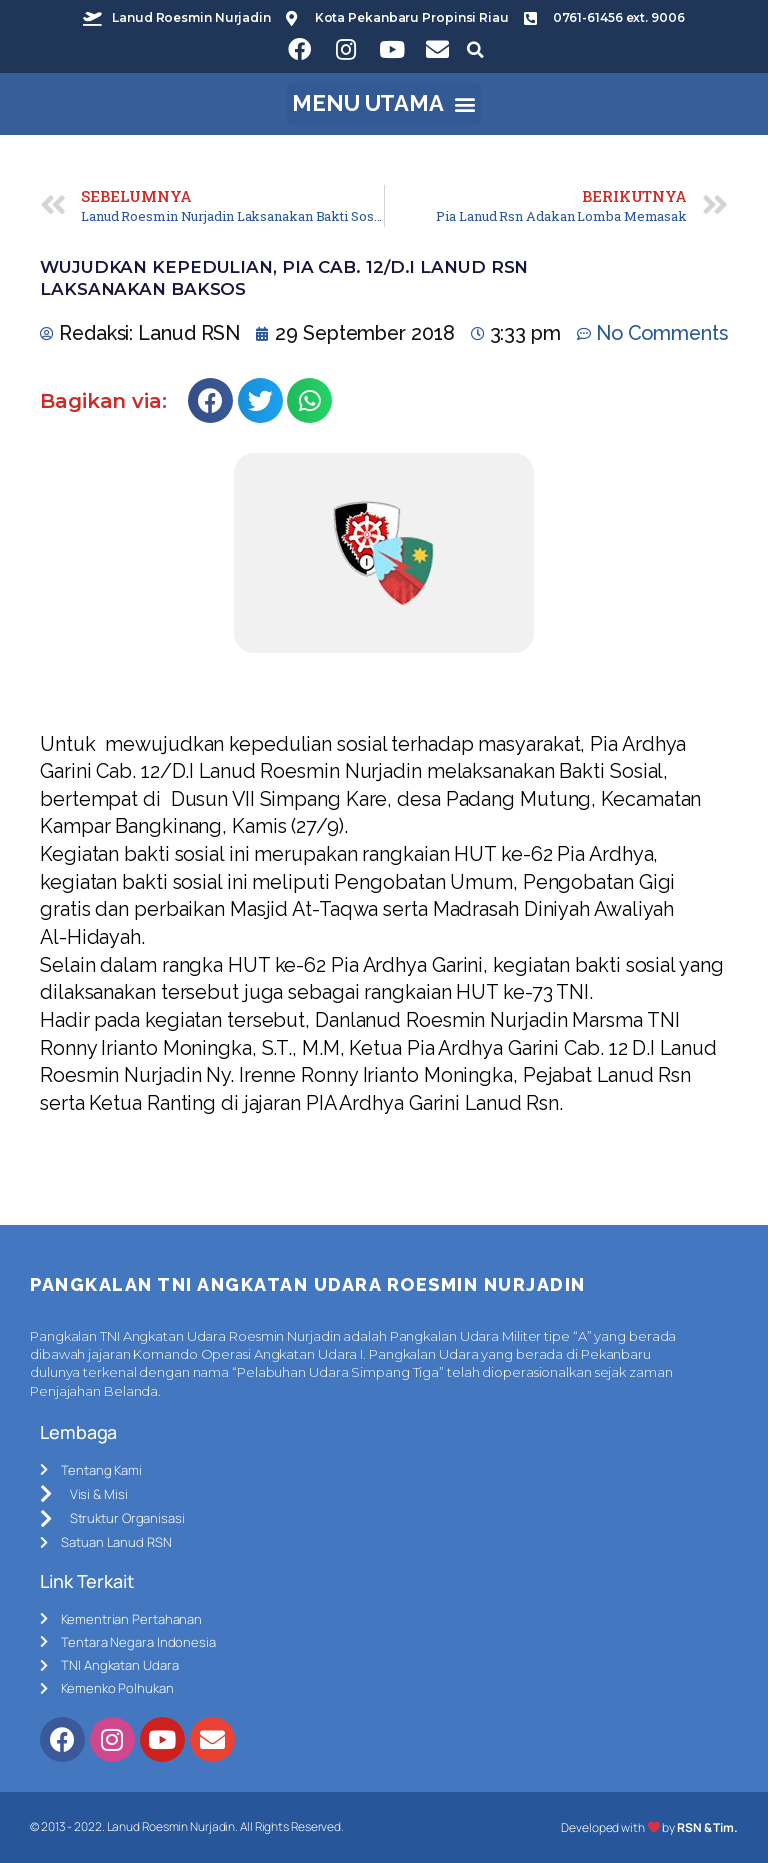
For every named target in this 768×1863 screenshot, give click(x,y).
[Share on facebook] (210, 400)
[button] (384, 104)
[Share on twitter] (260, 400)
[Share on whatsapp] (309, 400)
